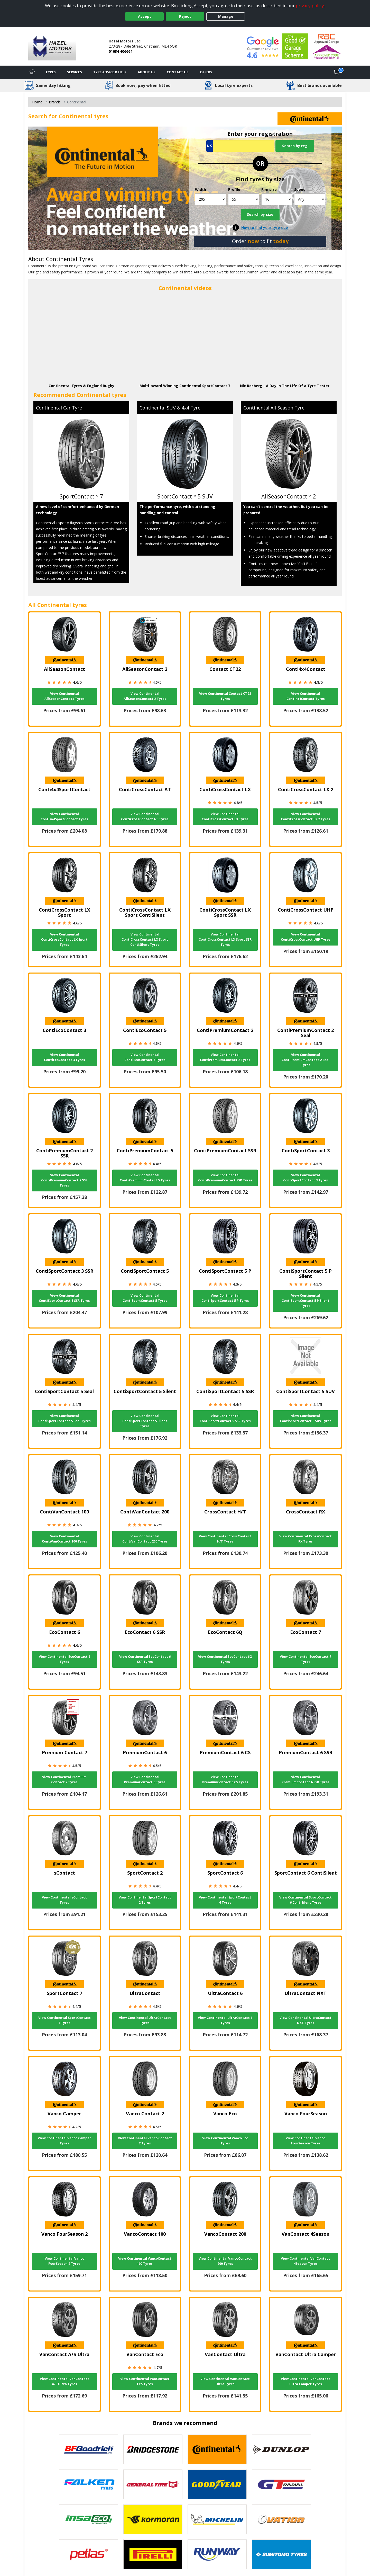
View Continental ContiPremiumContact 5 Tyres (145, 1177)
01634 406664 (120, 51)
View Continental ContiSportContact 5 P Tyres (225, 1298)
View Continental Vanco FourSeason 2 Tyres (64, 2261)
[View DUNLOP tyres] (281, 2449)
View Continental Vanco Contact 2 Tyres (145, 2140)
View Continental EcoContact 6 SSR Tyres (145, 1659)
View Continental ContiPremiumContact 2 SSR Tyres (64, 1180)
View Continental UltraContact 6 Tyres (225, 2020)
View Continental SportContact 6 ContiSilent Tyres (305, 1900)
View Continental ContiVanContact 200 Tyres (145, 1539)
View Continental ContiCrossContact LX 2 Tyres (305, 816)
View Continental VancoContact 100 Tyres (144, 2261)
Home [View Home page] (37, 102)
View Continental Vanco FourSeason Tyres (305, 2140)
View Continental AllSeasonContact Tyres (64, 696)
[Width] (210, 199)
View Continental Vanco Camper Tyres (64, 2140)
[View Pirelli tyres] (152, 2554)
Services (74, 72)
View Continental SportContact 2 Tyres (145, 1900)
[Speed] (309, 199)
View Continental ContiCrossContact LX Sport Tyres (64, 939)
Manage (225, 16)
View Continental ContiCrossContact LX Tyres (225, 816)
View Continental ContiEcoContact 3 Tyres (64, 1057)
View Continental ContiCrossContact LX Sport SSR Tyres (225, 939)
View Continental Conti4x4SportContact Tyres (64, 816)
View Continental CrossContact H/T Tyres (225, 1539)
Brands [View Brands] (55, 102)
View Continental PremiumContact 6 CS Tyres (225, 1779)
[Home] (32, 72)
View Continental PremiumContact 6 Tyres (144, 1779)
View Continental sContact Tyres (64, 1900)
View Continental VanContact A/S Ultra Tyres (64, 2381)
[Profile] (243, 199)
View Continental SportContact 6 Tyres (225, 1900)
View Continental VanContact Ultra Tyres (225, 2381)
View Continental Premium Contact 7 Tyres (64, 1779)
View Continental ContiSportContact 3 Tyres (305, 1177)
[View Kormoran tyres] (152, 2519)
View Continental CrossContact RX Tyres (305, 1539)
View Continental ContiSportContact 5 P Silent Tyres (305, 1300)
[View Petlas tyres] (88, 2554)
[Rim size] (276, 199)
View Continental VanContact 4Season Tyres (305, 2261)
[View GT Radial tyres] (281, 2484)
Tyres (50, 72)
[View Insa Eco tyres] (88, 2519)
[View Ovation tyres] (281, 2519)
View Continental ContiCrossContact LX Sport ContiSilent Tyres (145, 939)
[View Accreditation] (295, 45)
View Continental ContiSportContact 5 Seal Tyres (64, 1418)
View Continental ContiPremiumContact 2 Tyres (225, 1057)
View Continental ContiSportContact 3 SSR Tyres (64, 1298)
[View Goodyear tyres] (217, 2484)
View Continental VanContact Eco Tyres (145, 2381)
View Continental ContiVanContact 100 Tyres (64, 1539)
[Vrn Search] (240, 146)
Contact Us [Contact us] (178, 72)
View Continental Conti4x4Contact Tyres (305, 696)
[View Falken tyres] (88, 2484)
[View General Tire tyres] (152, 2484)
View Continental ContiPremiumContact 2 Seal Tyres (305, 1060)
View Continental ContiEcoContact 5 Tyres (144, 1057)
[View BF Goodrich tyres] (88, 2449)
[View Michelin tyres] (217, 2519)
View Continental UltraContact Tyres (145, 2020)
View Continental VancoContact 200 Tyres (225, 2261)
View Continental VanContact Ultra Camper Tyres (305, 2381)
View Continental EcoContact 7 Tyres (305, 1659)
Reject (185, 16)
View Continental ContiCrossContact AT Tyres (145, 816)
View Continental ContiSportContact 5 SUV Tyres (305, 1418)
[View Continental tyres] (217, 2449)
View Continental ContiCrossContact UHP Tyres (305, 937)
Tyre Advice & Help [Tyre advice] (109, 72)
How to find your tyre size (264, 227)
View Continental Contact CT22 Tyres (225, 696)
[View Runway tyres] (217, 2554)
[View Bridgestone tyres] (152, 2449)
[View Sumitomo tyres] (281, 2554)
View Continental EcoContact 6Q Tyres (225, 1659)
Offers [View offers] (206, 72)
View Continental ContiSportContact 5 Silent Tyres (144, 1421)
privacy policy (310, 5)
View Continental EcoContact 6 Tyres (64, 1659)
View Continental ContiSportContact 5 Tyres (145, 1298)
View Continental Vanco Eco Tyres (225, 2140)
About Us (146, 72)
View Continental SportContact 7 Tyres (64, 2020)
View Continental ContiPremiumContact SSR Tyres (225, 1177)
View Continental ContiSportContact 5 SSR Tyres (225, 1418)
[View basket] (337, 72)
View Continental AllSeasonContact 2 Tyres (145, 696)
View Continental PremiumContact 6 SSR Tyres (305, 1779)
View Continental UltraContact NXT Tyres (305, 2020)
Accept (144, 16)
